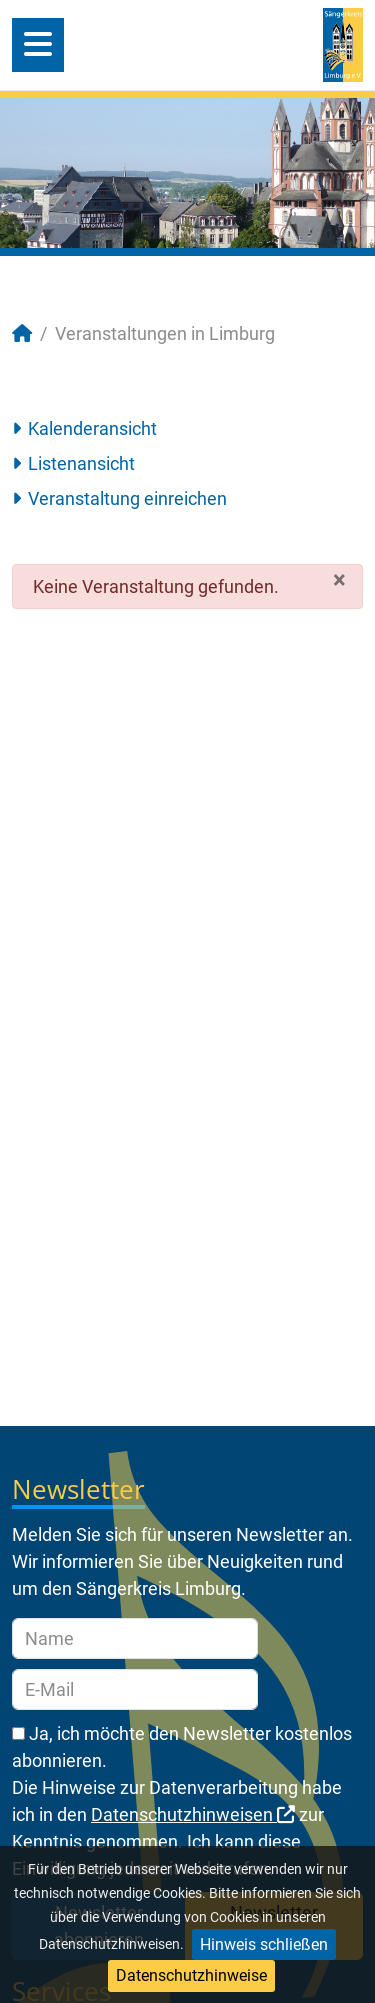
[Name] (135, 1638)
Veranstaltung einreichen (127, 498)
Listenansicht (81, 463)
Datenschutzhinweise (191, 1975)
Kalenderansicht (92, 428)
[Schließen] (339, 580)
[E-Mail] (135, 1689)
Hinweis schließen (264, 1944)
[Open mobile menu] (38, 45)
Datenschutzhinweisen (193, 1814)
